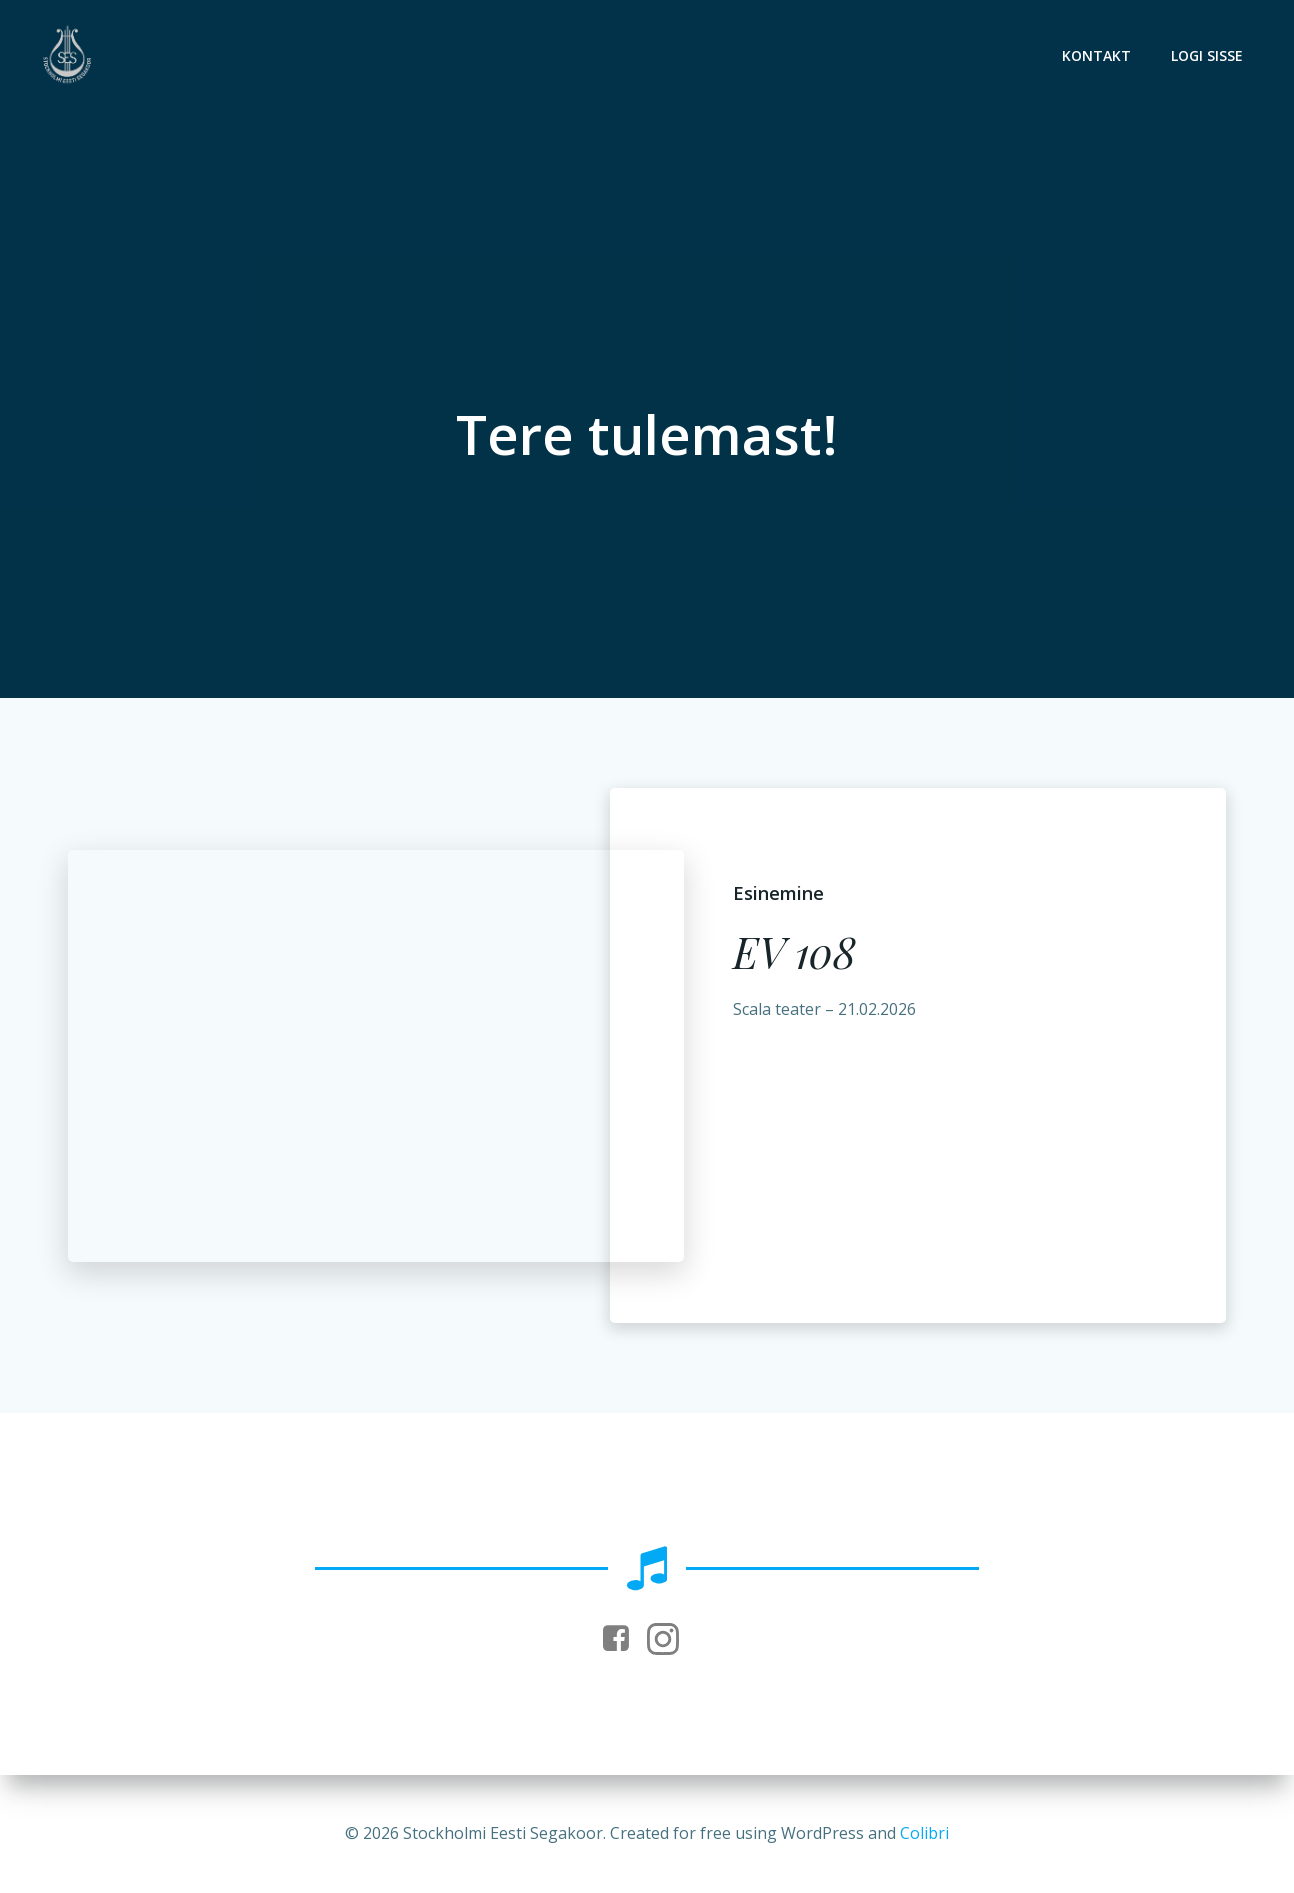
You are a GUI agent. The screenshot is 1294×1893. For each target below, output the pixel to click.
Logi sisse (1207, 55)
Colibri (924, 1833)
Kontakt (1096, 55)
